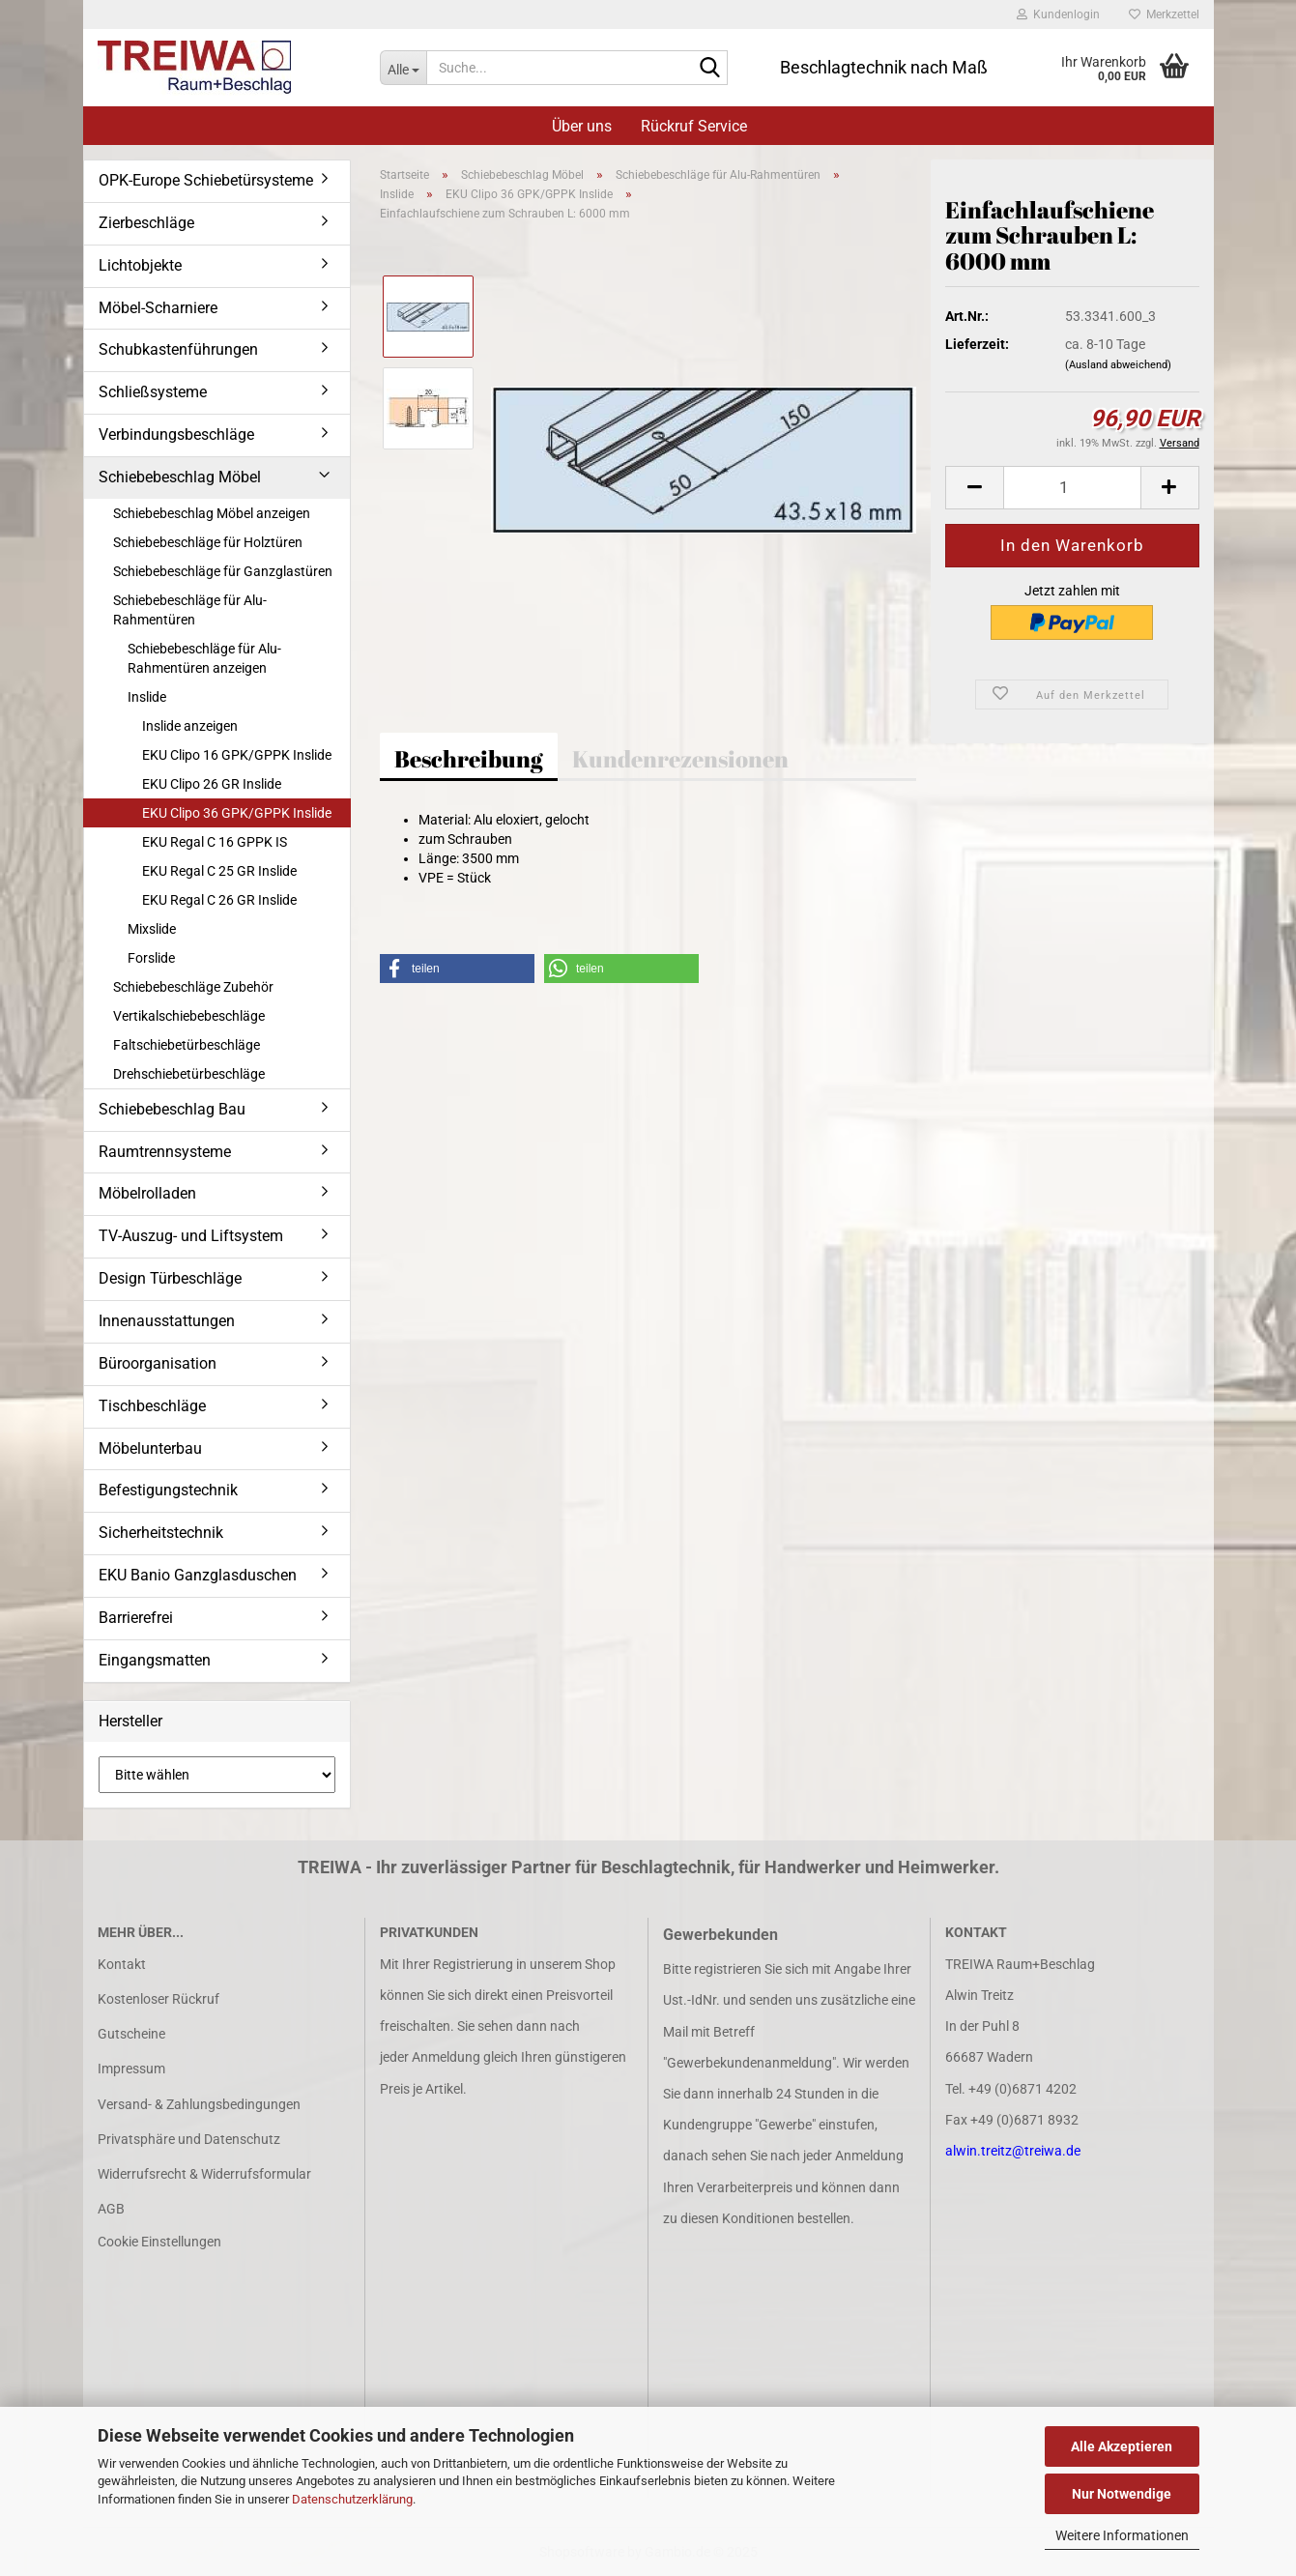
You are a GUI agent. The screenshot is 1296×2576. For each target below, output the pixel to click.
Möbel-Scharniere (158, 308)
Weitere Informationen (1122, 2535)
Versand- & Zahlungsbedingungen (199, 2104)
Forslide (151, 958)
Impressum (131, 2068)
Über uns (582, 126)
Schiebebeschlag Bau (172, 1109)
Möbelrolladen (147, 1193)
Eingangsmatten (155, 1660)
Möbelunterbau (150, 1448)
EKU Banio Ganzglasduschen (198, 1575)
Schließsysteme (153, 392)
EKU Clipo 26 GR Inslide (211, 784)
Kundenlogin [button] (1058, 14)
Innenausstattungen (167, 1321)
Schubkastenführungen (178, 349)
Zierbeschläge (146, 223)
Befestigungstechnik (168, 1490)
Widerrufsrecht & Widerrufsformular (204, 2174)
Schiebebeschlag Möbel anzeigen (211, 513)
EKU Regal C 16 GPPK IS (214, 842)
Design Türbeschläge (170, 1278)
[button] (974, 487)
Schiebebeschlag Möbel (180, 477)
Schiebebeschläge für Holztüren (207, 542)
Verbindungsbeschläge (176, 434)
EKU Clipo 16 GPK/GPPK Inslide (236, 755)
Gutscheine (131, 2033)
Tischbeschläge (152, 1406)
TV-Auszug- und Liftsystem (191, 1236)
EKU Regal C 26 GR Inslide (219, 900)
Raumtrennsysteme (165, 1152)
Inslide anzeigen (190, 726)
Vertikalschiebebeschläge (189, 1016)
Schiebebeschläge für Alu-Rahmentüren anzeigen (204, 658)
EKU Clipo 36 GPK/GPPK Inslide (236, 813)
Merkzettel (1164, 14)
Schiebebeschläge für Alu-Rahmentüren (190, 610)
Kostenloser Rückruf (158, 1999)
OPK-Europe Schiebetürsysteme (206, 180)
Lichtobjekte (140, 265)
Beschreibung (468, 758)
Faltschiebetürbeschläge (186, 1045)
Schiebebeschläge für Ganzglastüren (222, 571)
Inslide (147, 697)
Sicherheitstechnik (161, 1532)
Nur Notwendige (1121, 2494)
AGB (111, 2208)
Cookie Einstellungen (159, 2241)
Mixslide (152, 929)
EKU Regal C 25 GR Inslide (219, 871)
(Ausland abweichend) (1118, 365)
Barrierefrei (136, 1617)
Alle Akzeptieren (1121, 2446)
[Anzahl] (1071, 487)
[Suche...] (403, 67)
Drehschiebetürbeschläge (189, 1074)
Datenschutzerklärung (352, 2499)
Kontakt (122, 1964)
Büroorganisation (157, 1363)
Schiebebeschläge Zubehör (193, 987)
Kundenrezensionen (680, 758)
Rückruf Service (694, 126)
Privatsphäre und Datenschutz (189, 2139)
